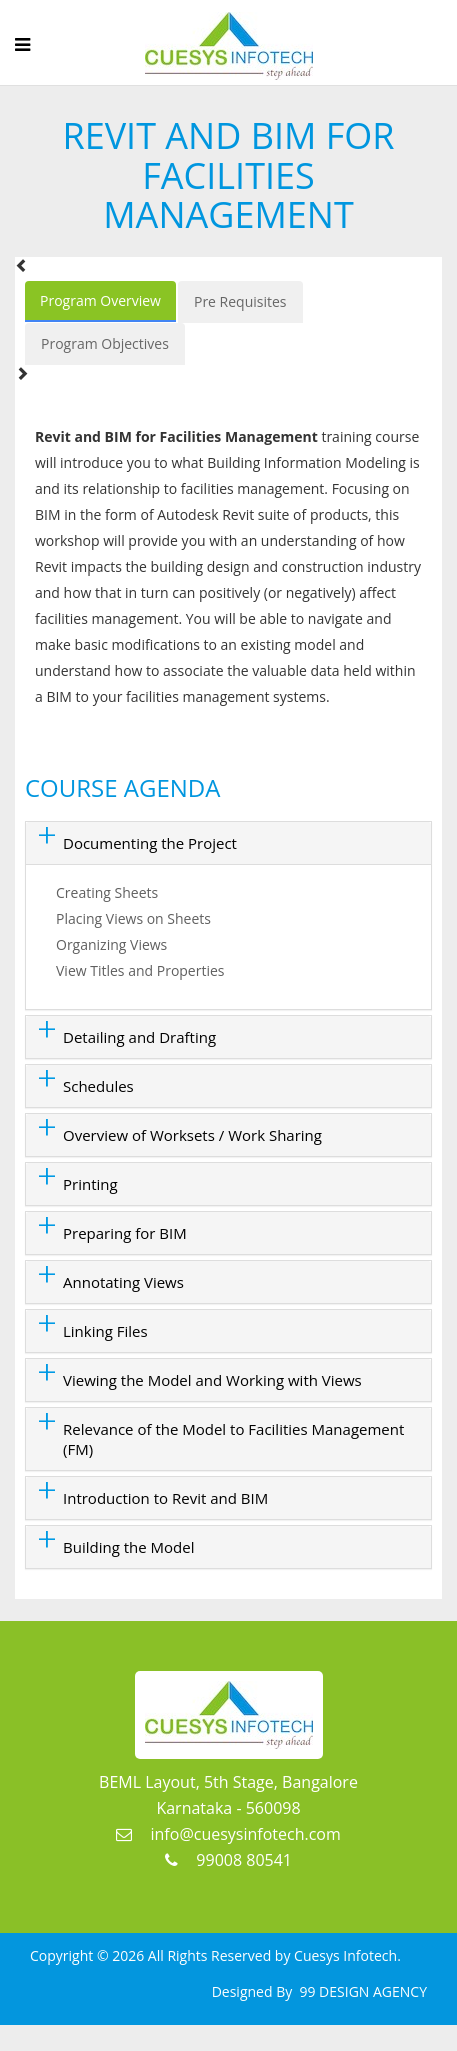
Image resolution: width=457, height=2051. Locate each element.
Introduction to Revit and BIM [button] (165, 1498)
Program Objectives (105, 343)
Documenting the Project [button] (150, 843)
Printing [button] (90, 1184)
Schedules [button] (98, 1086)
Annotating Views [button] (123, 1282)
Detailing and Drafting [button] (139, 1037)
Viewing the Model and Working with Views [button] (212, 1380)
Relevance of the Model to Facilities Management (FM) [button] (233, 1439)
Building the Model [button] (128, 1547)
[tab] (228, 843)
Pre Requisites (240, 301)
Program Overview (100, 300)
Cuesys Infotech (345, 1955)
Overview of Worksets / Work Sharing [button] (192, 1135)
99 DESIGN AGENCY (361, 1991)
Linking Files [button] (105, 1331)
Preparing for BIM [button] (125, 1233)
